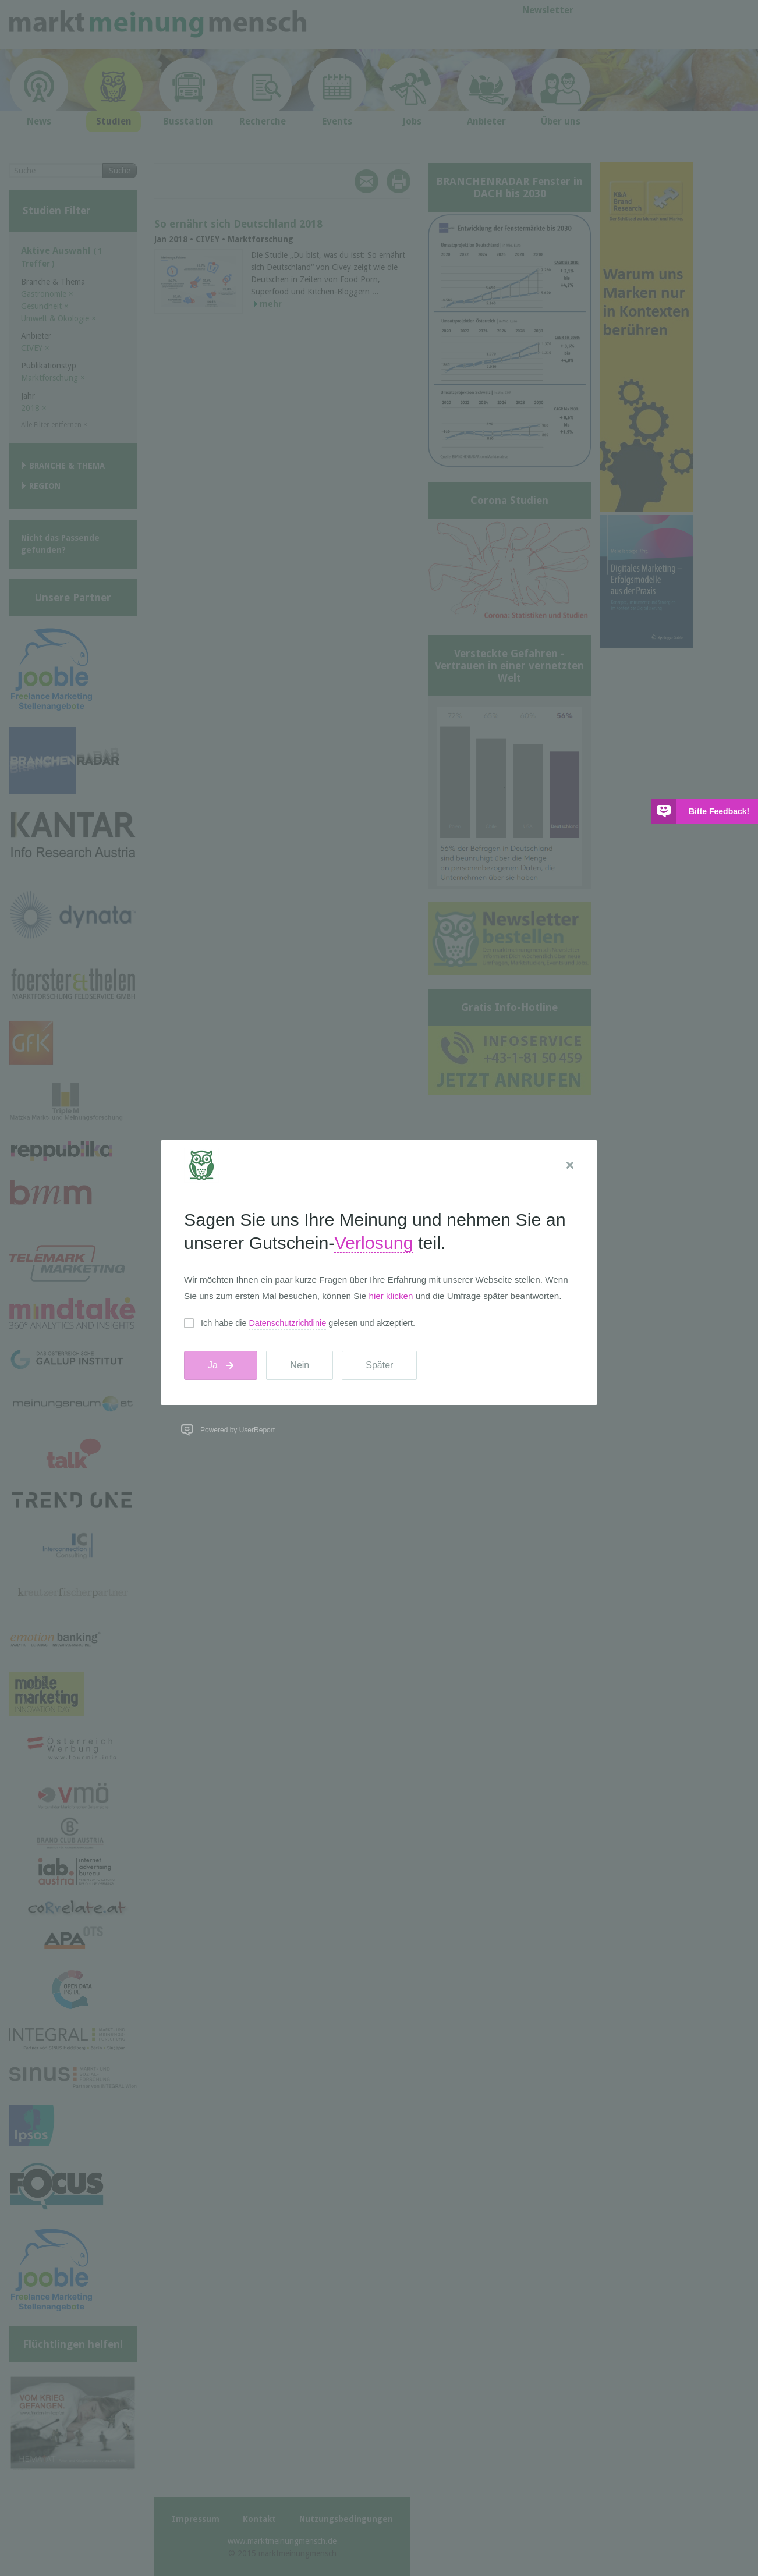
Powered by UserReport (237, 1430)
